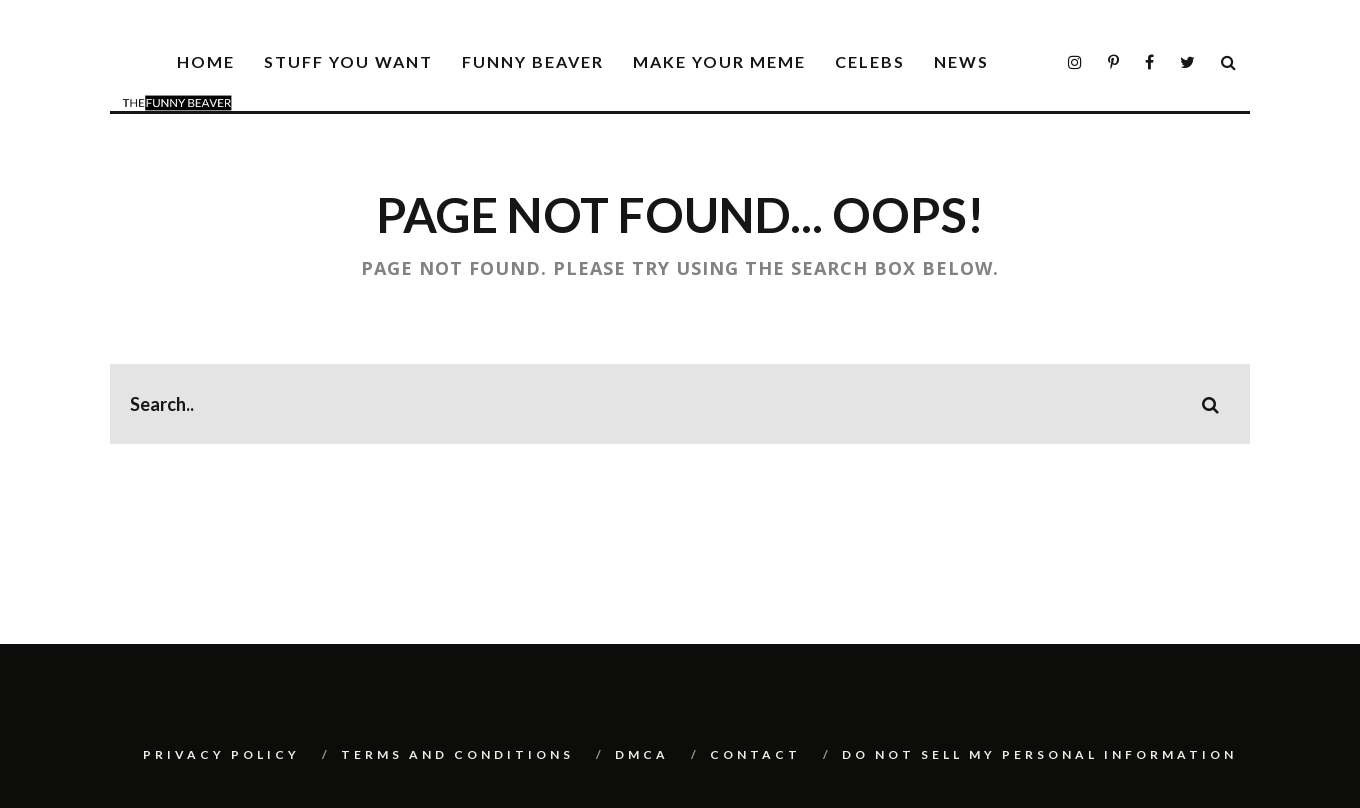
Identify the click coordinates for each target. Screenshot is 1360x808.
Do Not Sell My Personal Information (1039, 754)
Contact (755, 754)
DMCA (642, 754)
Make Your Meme (719, 61)
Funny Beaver (533, 61)
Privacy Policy (221, 754)
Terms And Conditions (457, 754)
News (961, 61)
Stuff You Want (348, 61)
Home (206, 61)
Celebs (870, 61)
